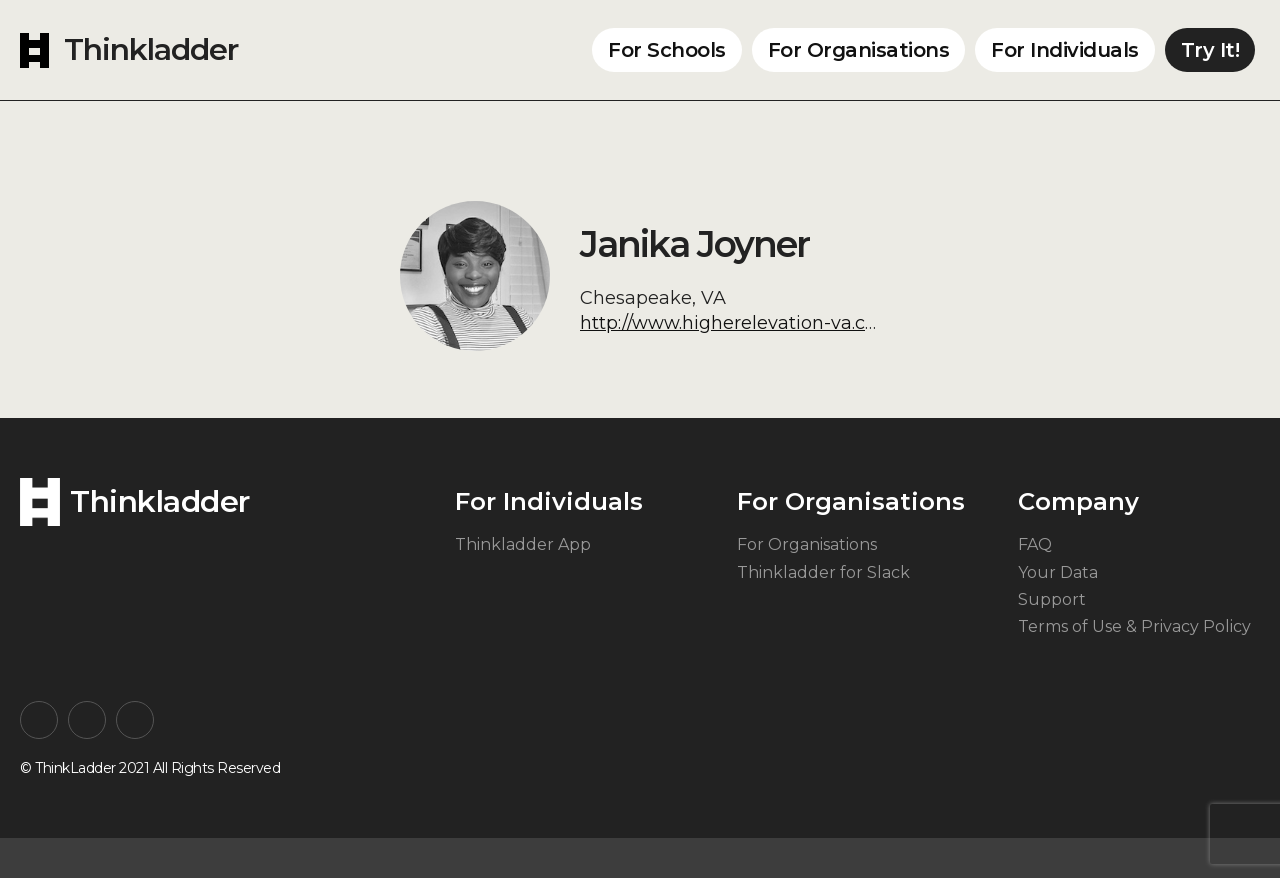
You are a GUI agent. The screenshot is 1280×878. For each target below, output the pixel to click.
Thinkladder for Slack (823, 572)
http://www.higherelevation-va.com (737, 323)
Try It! (1210, 50)
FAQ (1035, 544)
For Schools (667, 50)
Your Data (1058, 572)
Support (1052, 599)
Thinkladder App (523, 544)
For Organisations (859, 50)
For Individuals (1065, 50)
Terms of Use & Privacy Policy (1134, 626)
